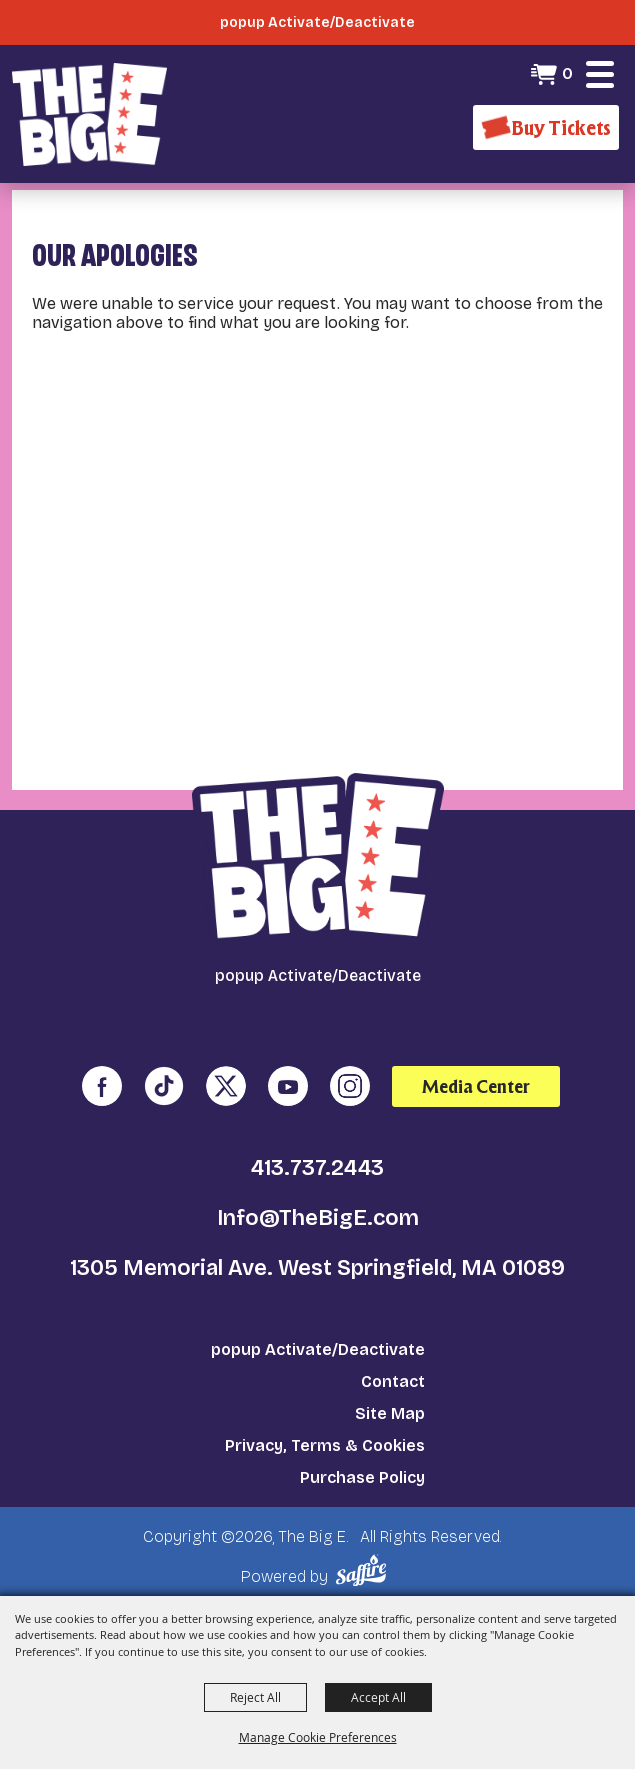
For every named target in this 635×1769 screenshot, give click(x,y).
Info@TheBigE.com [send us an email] (318, 1218)
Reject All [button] (255, 1697)
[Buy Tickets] (546, 127)
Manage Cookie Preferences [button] (318, 1737)
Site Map (390, 1413)
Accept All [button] (378, 1697)
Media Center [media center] (476, 1086)
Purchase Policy (362, 1477)
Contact (393, 1381)
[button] (600, 74)
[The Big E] (89, 114)
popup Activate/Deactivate (318, 1349)
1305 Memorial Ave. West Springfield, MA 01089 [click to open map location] (317, 1268)
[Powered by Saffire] (364, 1570)
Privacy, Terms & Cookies (325, 1445)
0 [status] (567, 73)
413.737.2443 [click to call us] (317, 1168)
